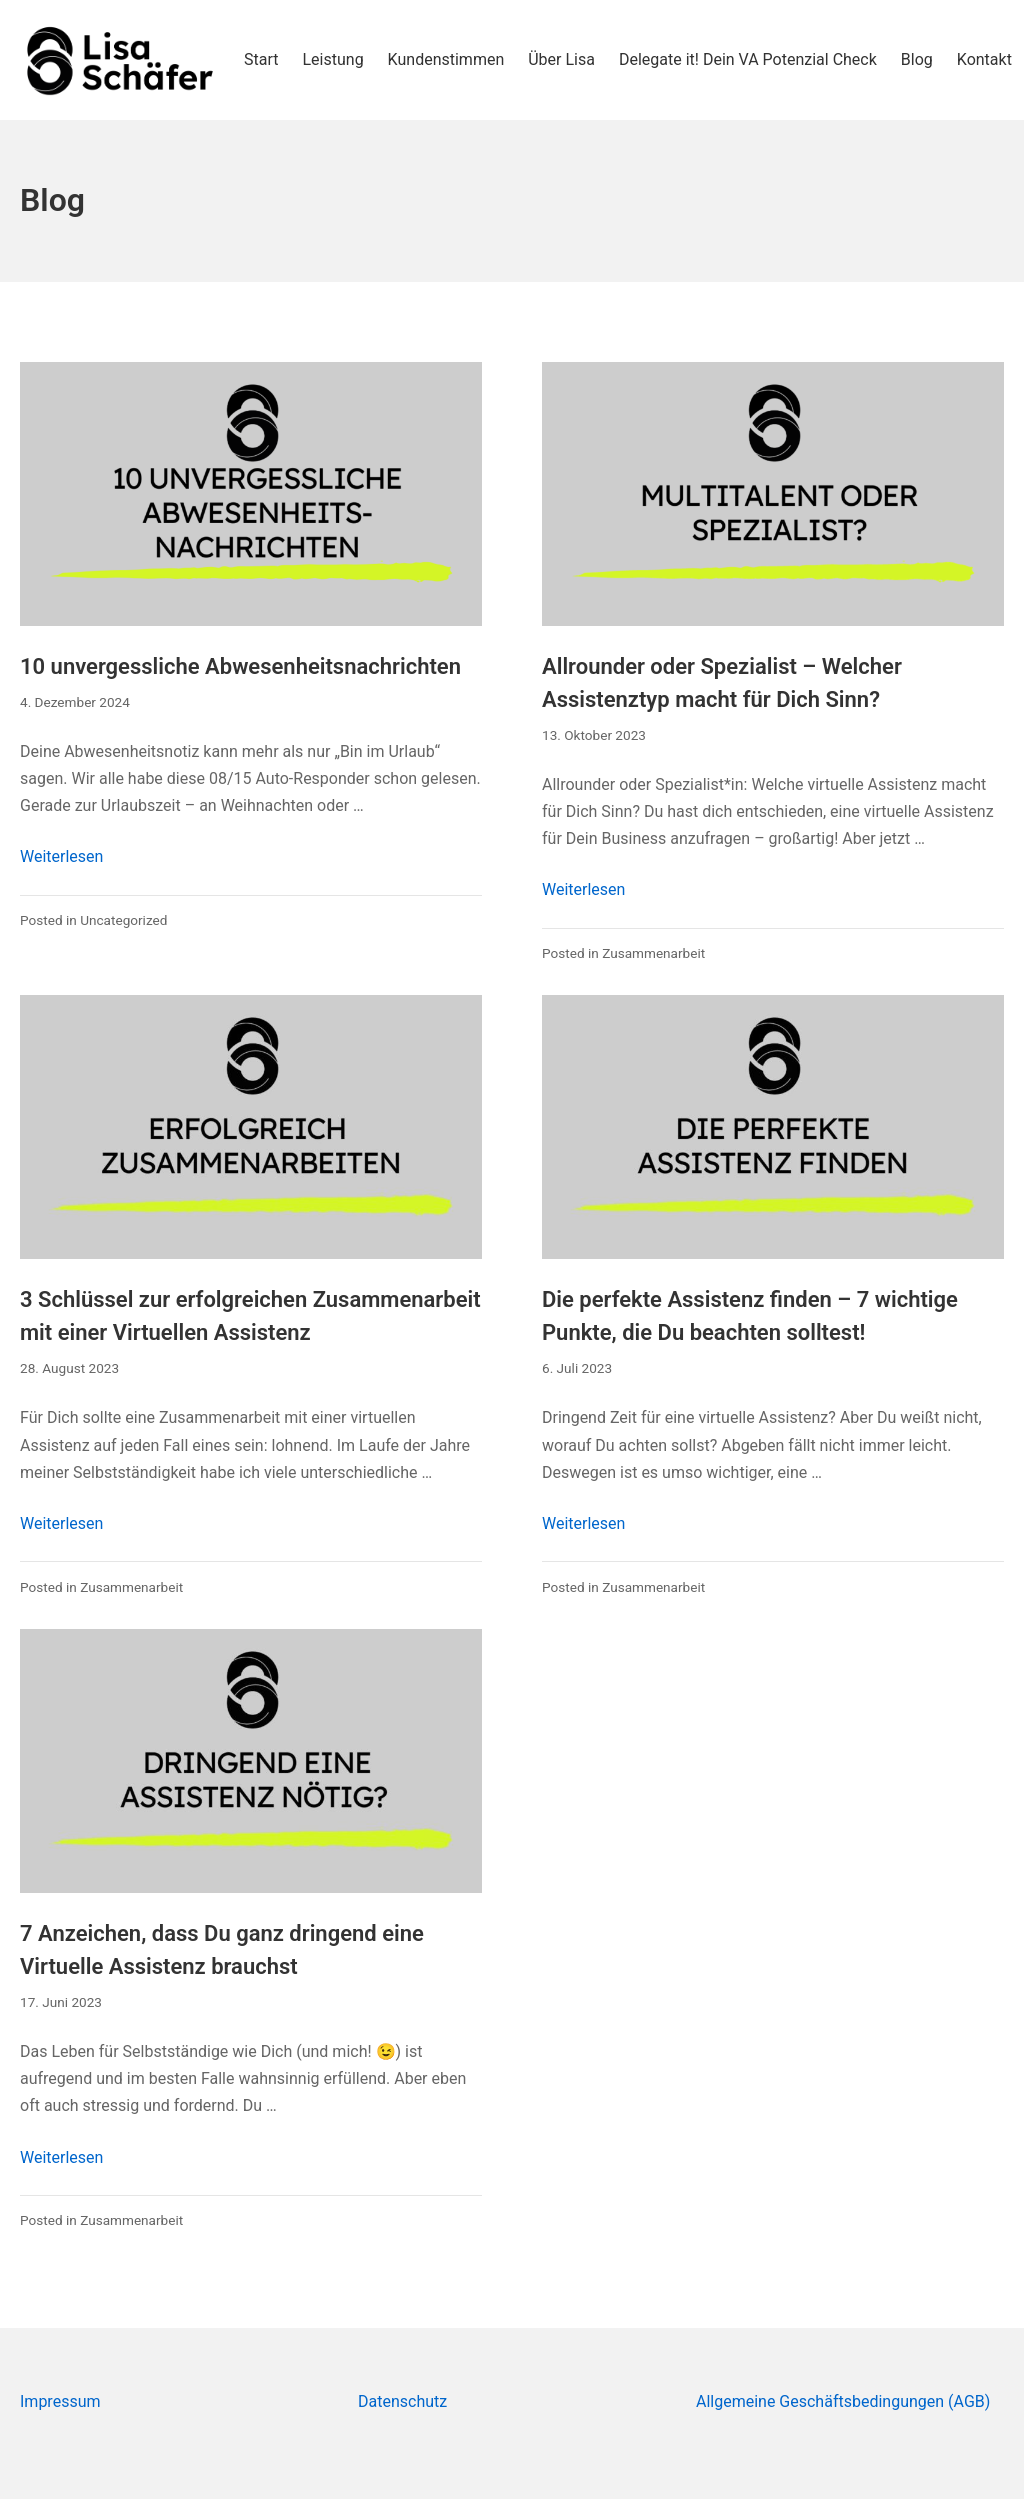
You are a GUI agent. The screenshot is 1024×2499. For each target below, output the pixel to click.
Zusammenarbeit (653, 953)
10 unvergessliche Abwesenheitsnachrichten (240, 666)
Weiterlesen (61, 856)
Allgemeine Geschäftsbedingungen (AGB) (843, 2401)
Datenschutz (402, 2401)
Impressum (60, 2401)
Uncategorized (123, 920)
